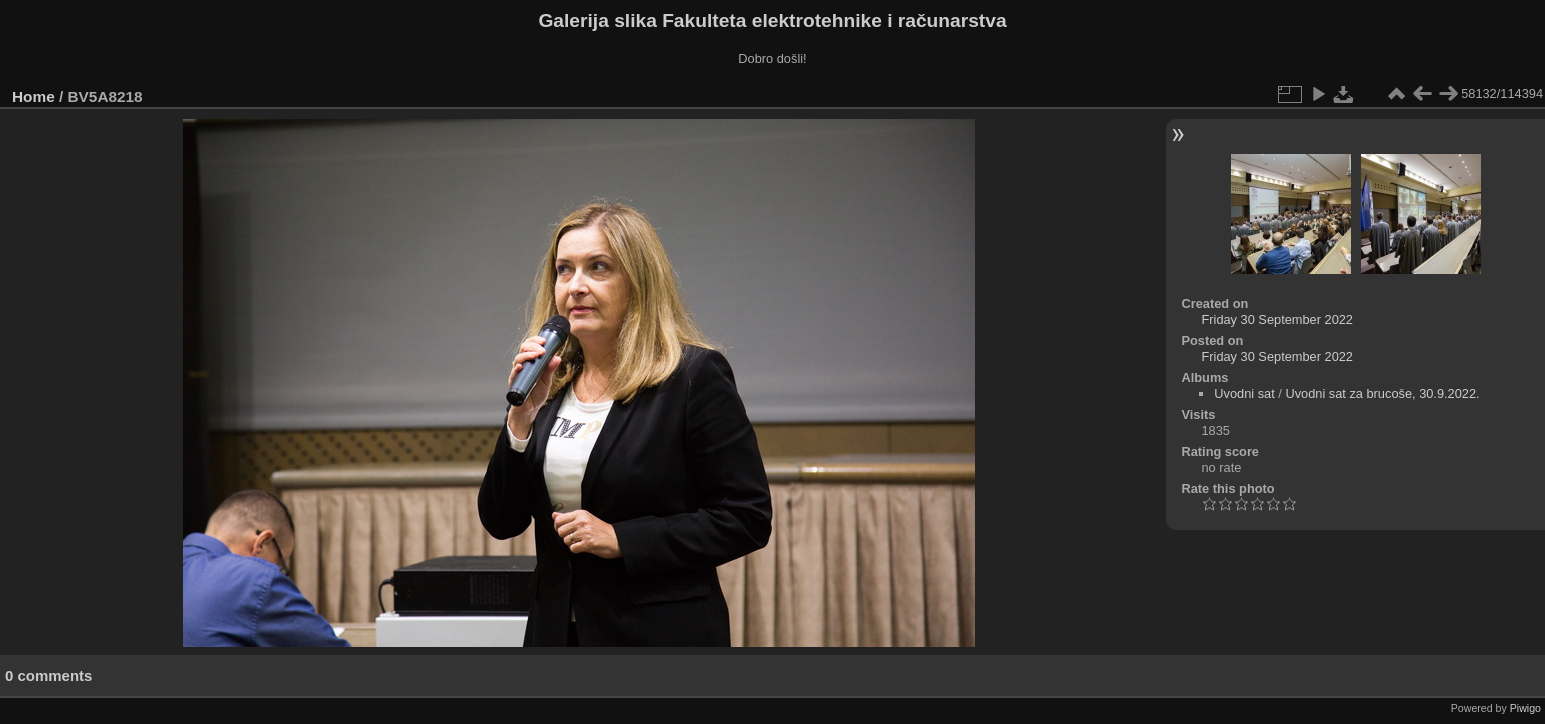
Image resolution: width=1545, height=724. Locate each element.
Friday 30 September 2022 (1277, 319)
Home (33, 96)
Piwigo (1525, 708)
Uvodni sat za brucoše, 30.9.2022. (1382, 393)
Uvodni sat (1244, 393)
